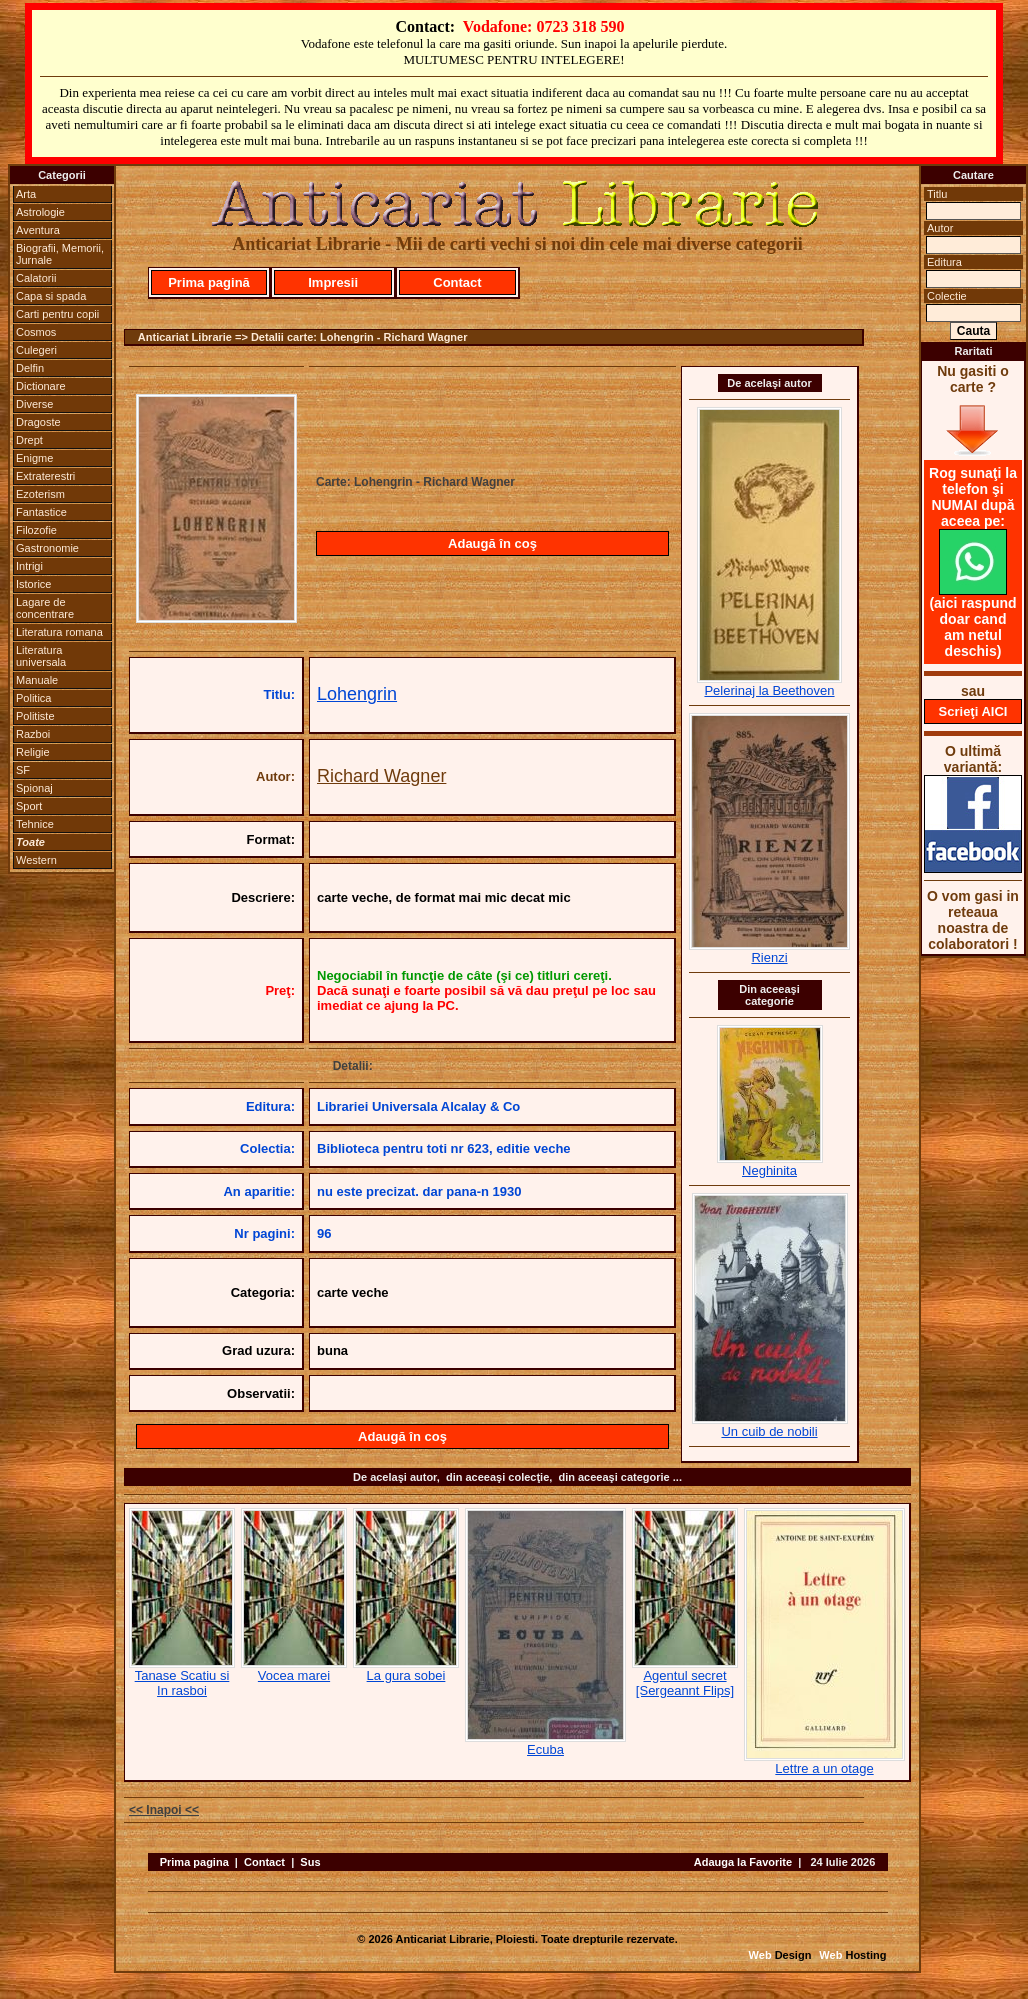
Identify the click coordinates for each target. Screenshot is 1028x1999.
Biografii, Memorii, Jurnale (60, 254)
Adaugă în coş (492, 543)
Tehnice (35, 824)
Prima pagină (209, 282)
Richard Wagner (381, 776)
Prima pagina (194, 1862)
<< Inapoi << (164, 1810)
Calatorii (36, 278)
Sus (310, 1862)
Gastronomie (47, 548)
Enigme (34, 458)
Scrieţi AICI (973, 711)
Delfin (30, 368)
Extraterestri (45, 476)
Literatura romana (59, 632)
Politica (33, 698)
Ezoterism (40, 494)
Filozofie (36, 530)
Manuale (37, 680)
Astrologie (40, 212)
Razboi (33, 734)
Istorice (33, 584)
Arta (26, 194)
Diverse (34, 404)
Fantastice (41, 512)
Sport (29, 806)
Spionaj (34, 788)
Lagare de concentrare (45, 608)
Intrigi (29, 566)
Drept (29, 440)
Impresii (333, 282)
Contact (457, 282)
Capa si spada (51, 296)
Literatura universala (41, 656)
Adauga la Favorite (743, 1862)
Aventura (38, 230)
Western (36, 860)
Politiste (35, 716)
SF (23, 770)
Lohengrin (357, 694)
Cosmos (36, 332)
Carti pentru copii (57, 314)
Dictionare (41, 386)
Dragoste (38, 422)
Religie (33, 752)
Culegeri (36, 350)
